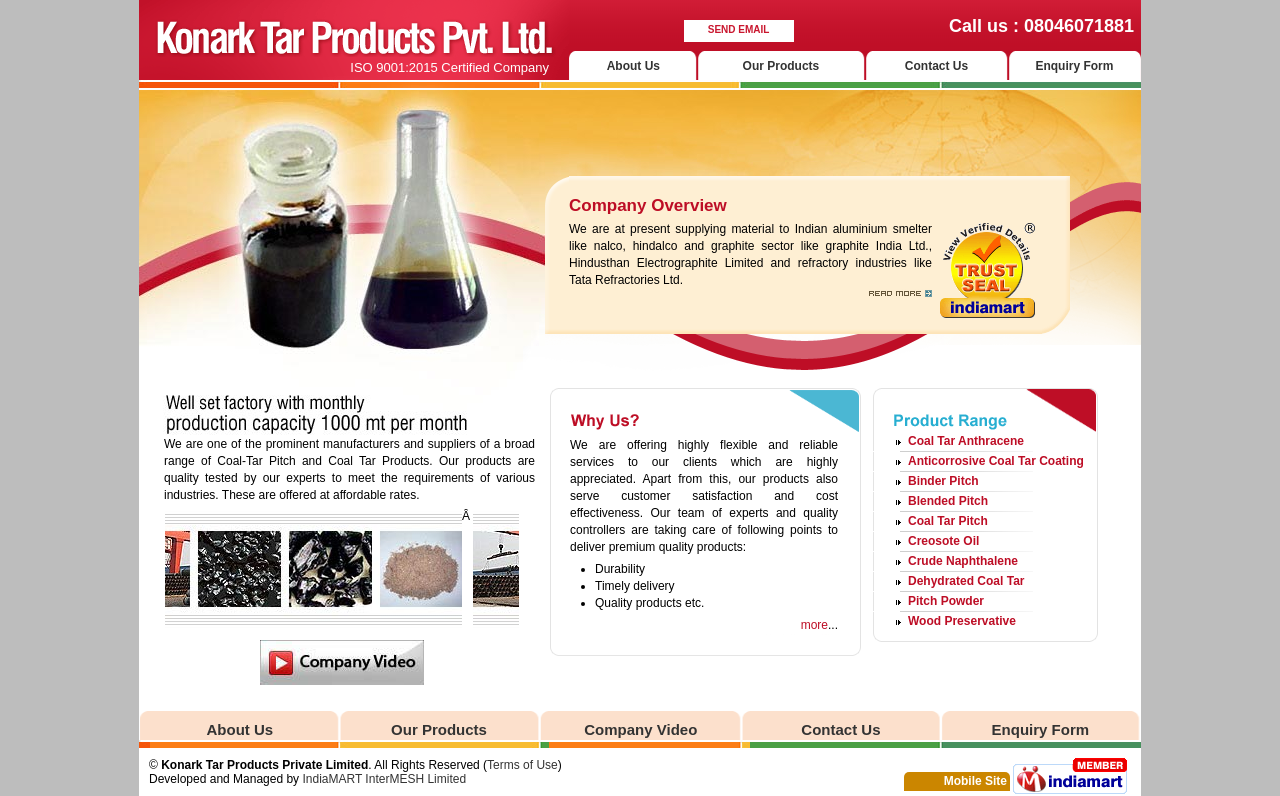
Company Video (640, 729)
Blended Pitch (948, 501)
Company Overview (648, 205)
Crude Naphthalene (963, 561)
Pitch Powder (946, 601)
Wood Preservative (962, 621)
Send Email (739, 29)
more (814, 625)
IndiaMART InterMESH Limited (384, 779)
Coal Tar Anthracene (966, 441)
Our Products (781, 66)
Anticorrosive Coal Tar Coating (996, 461)
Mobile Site (975, 781)
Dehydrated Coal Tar (966, 581)
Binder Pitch (943, 481)
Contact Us (936, 66)
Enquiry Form (1074, 66)
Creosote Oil (943, 541)
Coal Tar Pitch (948, 521)
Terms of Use (522, 765)
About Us (633, 66)
